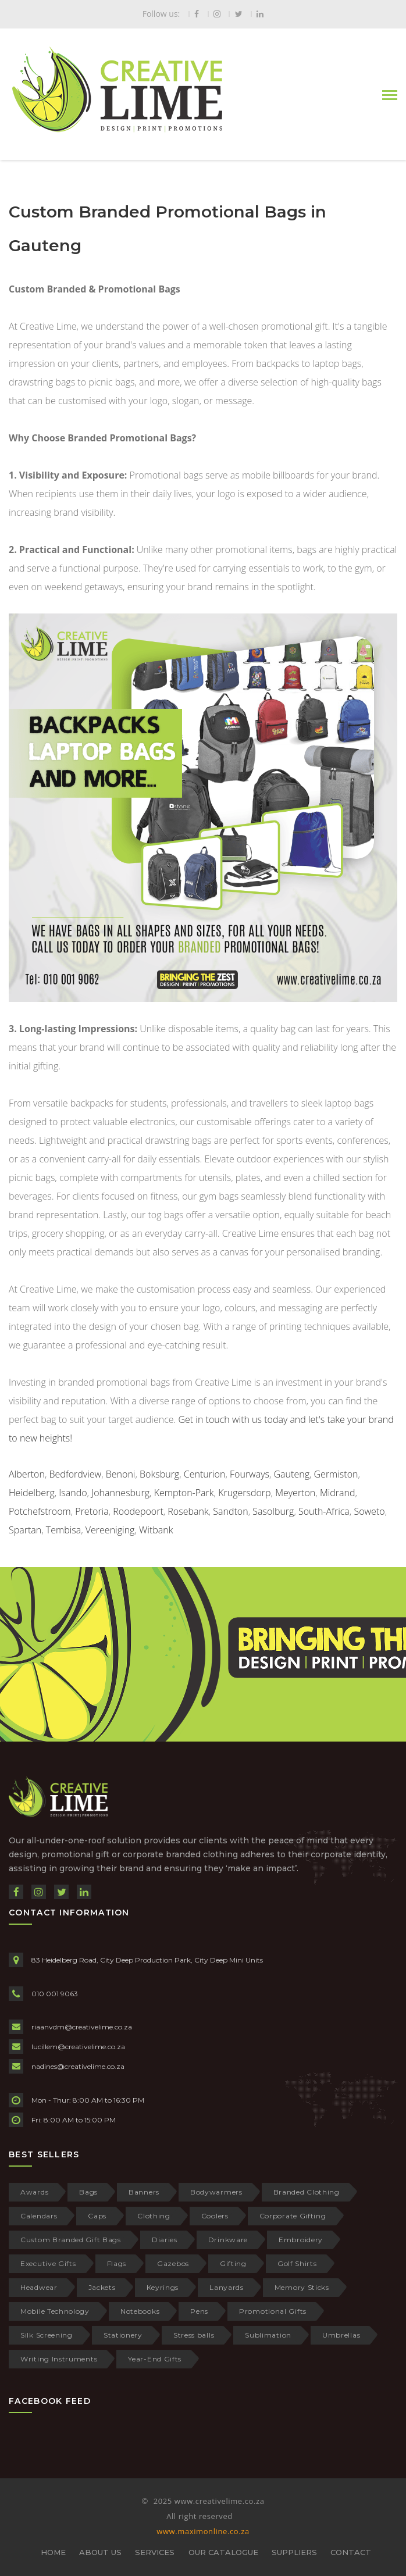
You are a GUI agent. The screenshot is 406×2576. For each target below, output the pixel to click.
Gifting (233, 2263)
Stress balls (193, 2335)
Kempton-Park (184, 1492)
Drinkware (228, 2239)
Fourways (249, 1474)
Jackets (102, 2287)
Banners (144, 2192)
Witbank (156, 1530)
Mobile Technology (55, 2311)
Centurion (205, 1474)
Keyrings (163, 2287)
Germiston (336, 1474)
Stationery (123, 2335)
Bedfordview (75, 1474)
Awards (34, 2192)
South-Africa (324, 1511)
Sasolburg (273, 1511)
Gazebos (173, 2263)
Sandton (230, 1511)
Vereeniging (110, 1530)
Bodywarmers (216, 2192)
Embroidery (301, 2239)
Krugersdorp (244, 1492)
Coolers (215, 2215)
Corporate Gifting (292, 2215)
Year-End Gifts (154, 2358)
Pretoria (91, 1511)
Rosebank (188, 1511)
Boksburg (159, 1474)
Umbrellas (341, 2335)
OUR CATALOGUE (223, 2552)
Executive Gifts (48, 2263)
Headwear (39, 2287)
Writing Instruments (58, 2358)
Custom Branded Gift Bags (70, 2239)
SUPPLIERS (294, 2552)
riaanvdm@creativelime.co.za (81, 2026)
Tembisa (63, 1530)
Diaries (164, 2239)
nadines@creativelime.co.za (77, 2066)
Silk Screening (46, 2335)
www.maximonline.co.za (202, 2531)
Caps (97, 2215)
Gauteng (291, 1474)
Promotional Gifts (273, 2311)
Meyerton (295, 1492)
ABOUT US (100, 2552)
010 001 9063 (54, 1993)
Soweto (369, 1511)
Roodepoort (138, 1511)
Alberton (27, 1474)
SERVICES (154, 2552)
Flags (117, 2263)
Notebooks (139, 2311)
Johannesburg (120, 1492)
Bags (88, 2192)
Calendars (38, 2215)
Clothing (153, 2215)
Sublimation (268, 2335)
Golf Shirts (297, 2263)
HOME (53, 2552)
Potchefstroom (40, 1511)
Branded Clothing (306, 2192)
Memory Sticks (302, 2287)
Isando (73, 1492)
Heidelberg (32, 1492)
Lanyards (226, 2287)
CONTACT (350, 2552)
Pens (199, 2311)
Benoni (121, 1474)
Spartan (25, 1530)
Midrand (337, 1492)
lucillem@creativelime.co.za (78, 2046)
